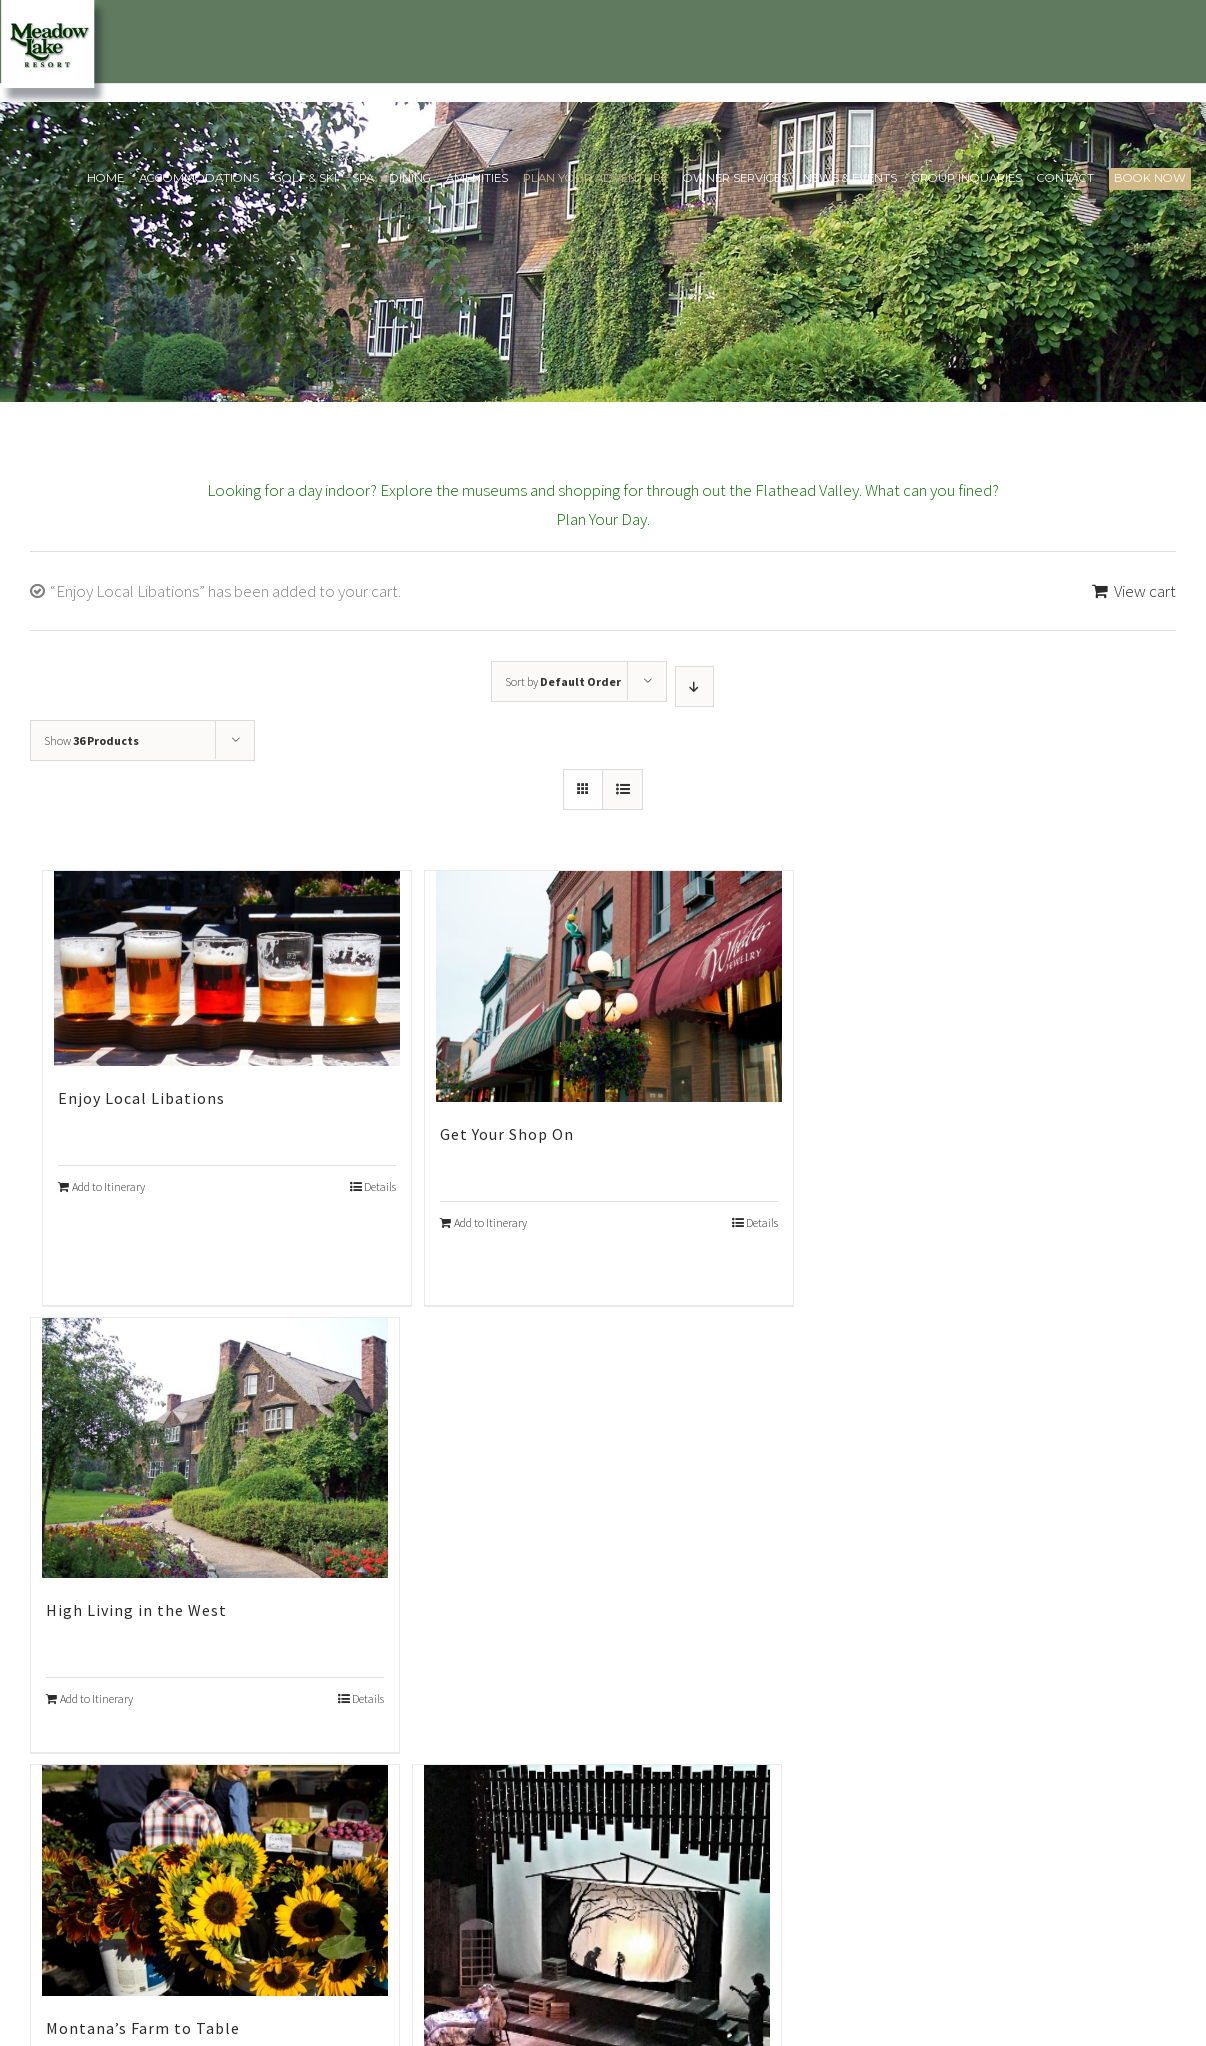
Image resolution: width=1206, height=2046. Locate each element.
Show (91, 740)
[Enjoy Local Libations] (227, 968)
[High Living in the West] (215, 1448)
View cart (1145, 591)
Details (380, 1186)
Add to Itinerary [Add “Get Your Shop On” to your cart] (490, 1222)
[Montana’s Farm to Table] (215, 1880)
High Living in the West (136, 1610)
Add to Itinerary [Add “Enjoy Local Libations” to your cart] (108, 1186)
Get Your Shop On (507, 1134)
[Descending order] (694, 686)
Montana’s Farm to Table (143, 2028)
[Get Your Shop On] (609, 986)
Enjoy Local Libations (141, 1098)
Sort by (563, 681)
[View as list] (622, 789)
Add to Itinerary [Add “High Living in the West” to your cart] (96, 1698)
